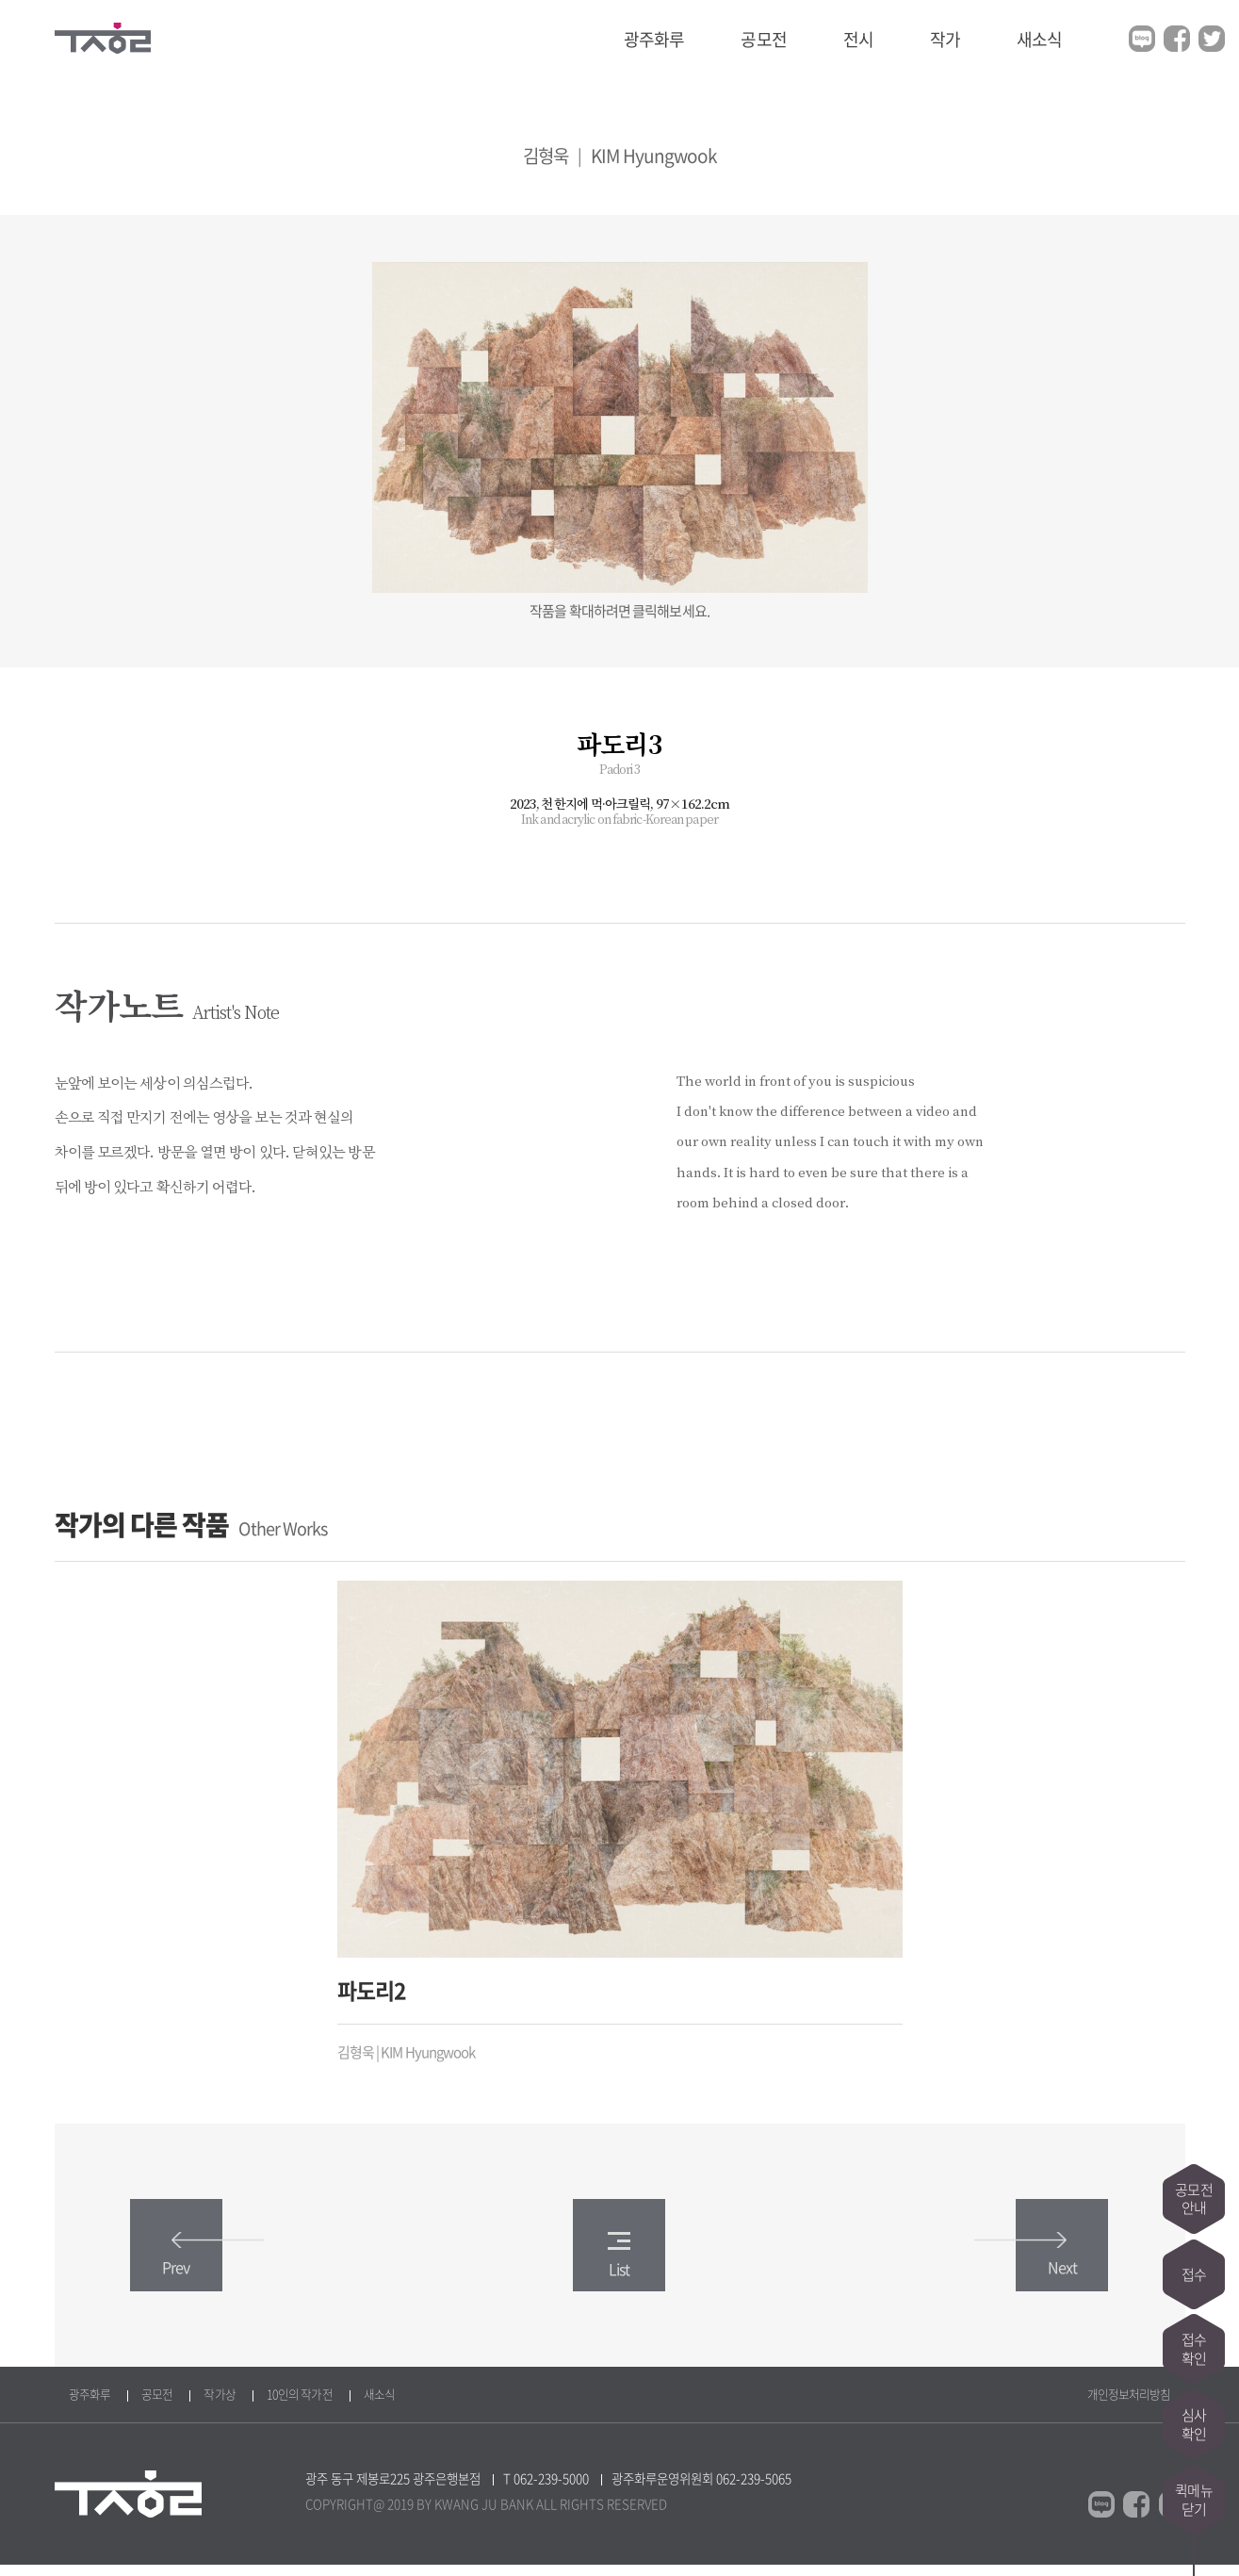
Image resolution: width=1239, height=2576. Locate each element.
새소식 (1039, 39)
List (619, 2265)
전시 (858, 39)
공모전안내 (1193, 2198)
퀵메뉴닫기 (1193, 2499)
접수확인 (1194, 2349)
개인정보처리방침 (1129, 2405)
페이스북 (1177, 38)
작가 (945, 39)
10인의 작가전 (300, 2405)
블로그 (1142, 38)
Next (1037, 2265)
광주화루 (654, 39)
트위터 (1211, 38)
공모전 (763, 39)
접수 (1194, 2273)
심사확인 (1194, 2424)
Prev (201, 2265)
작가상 (219, 2405)
